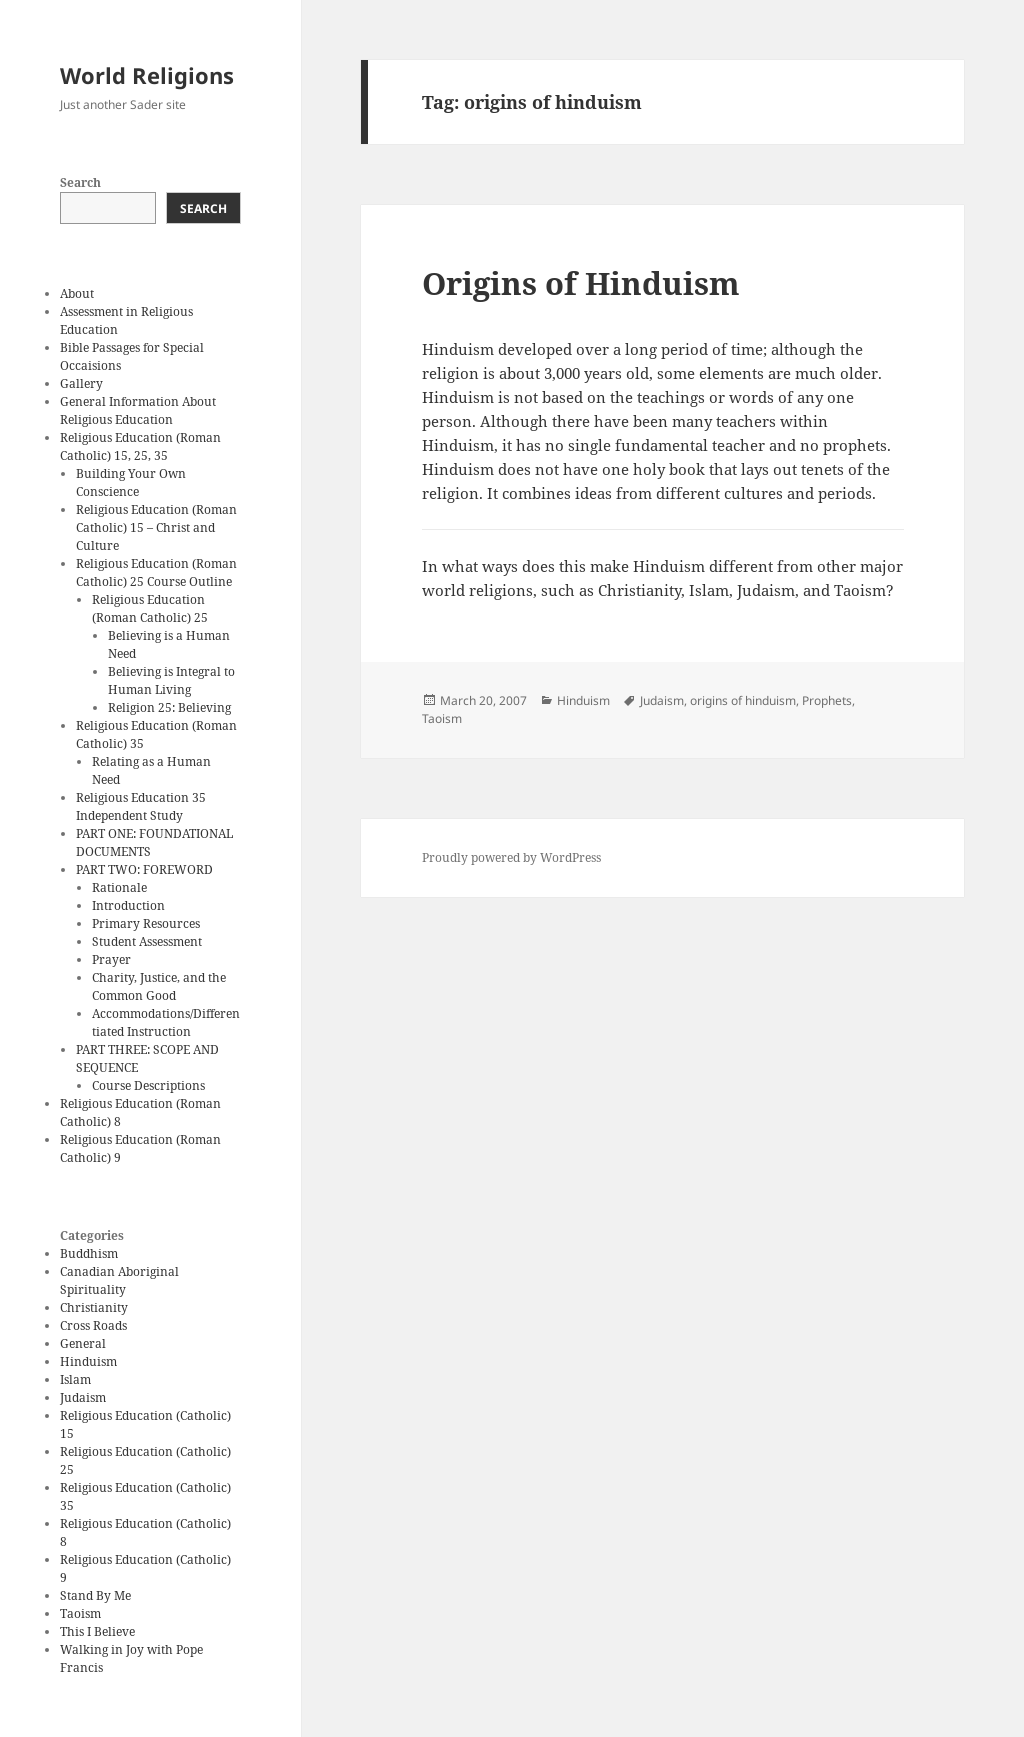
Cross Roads (93, 1325)
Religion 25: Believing (169, 707)
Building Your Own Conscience (131, 482)
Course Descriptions (148, 1085)
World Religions (147, 75)
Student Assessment (147, 941)
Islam (75, 1379)
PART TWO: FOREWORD (144, 869)
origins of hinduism (743, 700)
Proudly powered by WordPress (511, 857)
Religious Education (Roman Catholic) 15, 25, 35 (140, 446)
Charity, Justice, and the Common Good (159, 986)
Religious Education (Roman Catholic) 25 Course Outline (156, 572)
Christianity (94, 1307)
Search (80, 182)
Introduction (128, 905)
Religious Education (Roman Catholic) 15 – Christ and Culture (156, 527)
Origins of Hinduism (581, 283)
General (83, 1343)
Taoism (80, 1613)
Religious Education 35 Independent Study (141, 806)
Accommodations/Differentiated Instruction (166, 1022)
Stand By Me (95, 1595)
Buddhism (89, 1253)
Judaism (83, 1397)
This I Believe (97, 1631)
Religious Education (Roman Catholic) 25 (150, 608)
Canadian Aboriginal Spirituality (119, 1280)
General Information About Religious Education (138, 410)
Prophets (827, 700)
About (77, 293)
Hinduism (88, 1361)
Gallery (81, 383)
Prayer (111, 959)
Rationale (119, 887)
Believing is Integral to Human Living (171, 680)
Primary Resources (146, 923)
